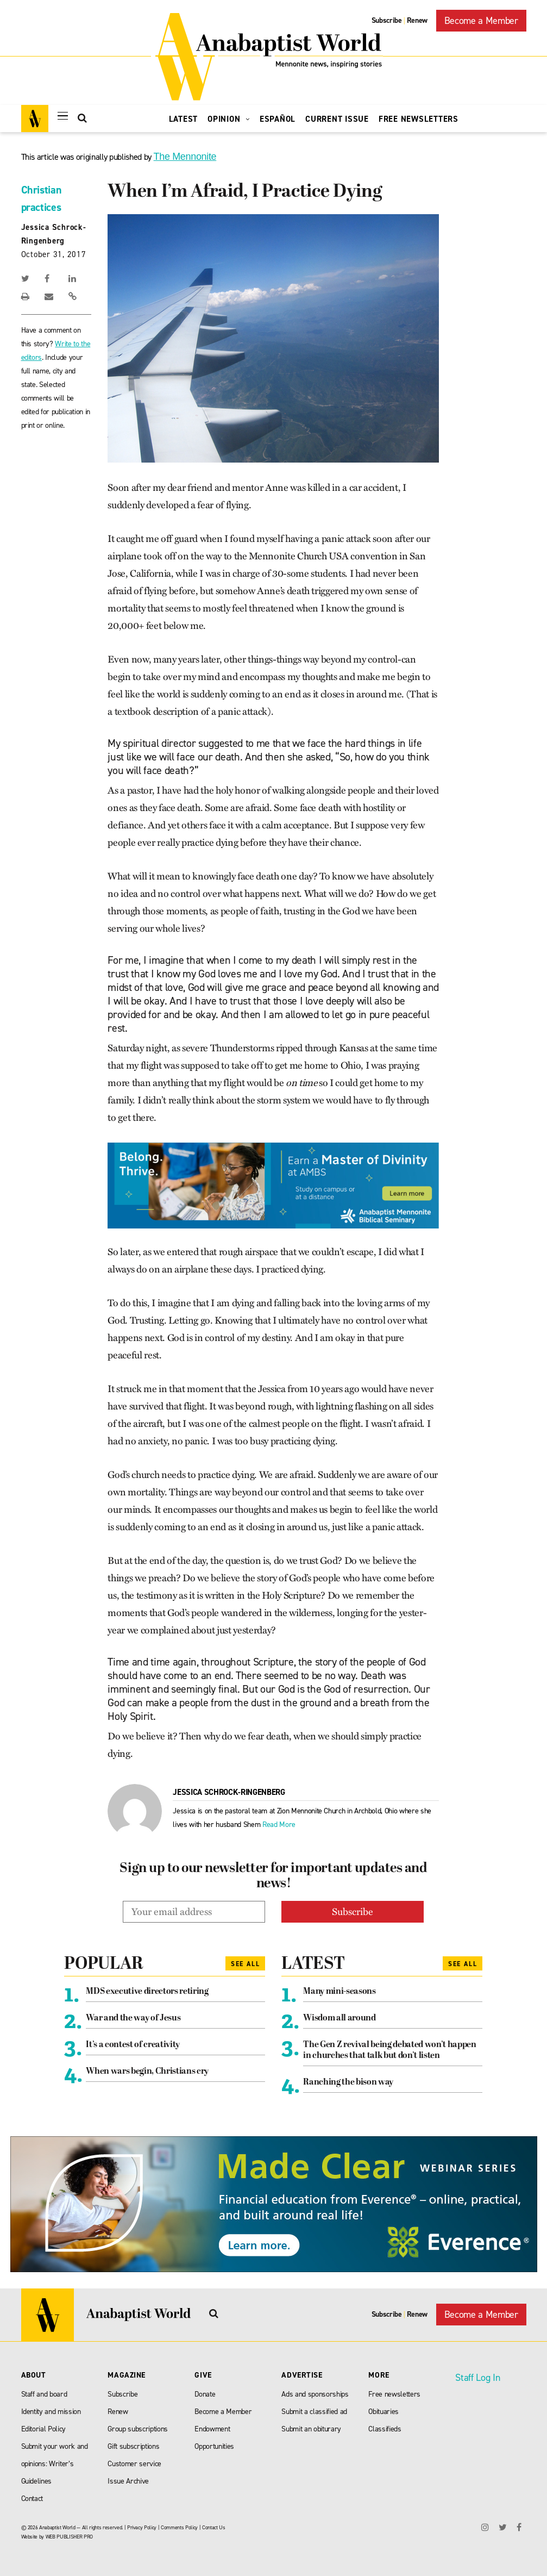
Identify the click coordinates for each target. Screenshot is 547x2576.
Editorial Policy (43, 2429)
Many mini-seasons (339, 1992)
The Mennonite (185, 156)
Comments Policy (179, 2527)
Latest (183, 119)
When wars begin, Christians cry (147, 2071)
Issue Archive (128, 2481)
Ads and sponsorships (314, 2394)
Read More (278, 1824)
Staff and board (44, 2394)
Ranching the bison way (348, 2082)
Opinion (229, 119)
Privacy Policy (141, 2527)
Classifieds (384, 2429)
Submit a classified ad (314, 2411)
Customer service (134, 2464)
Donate (204, 2394)
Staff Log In (477, 2377)
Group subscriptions (138, 2429)
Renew (417, 20)
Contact (32, 2498)
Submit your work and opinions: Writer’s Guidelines (54, 2463)
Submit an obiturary (311, 2429)
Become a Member (481, 20)
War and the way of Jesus (133, 2018)
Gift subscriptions (133, 2446)
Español (277, 119)
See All (245, 1964)
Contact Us (213, 2527)
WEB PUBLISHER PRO (69, 2536)
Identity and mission (51, 2411)
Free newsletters (394, 2394)
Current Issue (337, 119)
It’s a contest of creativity (132, 2045)
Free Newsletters (418, 119)
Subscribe (387, 20)
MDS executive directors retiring (147, 1992)
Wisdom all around (339, 2018)
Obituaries (383, 2411)
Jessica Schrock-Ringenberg (229, 1792)
